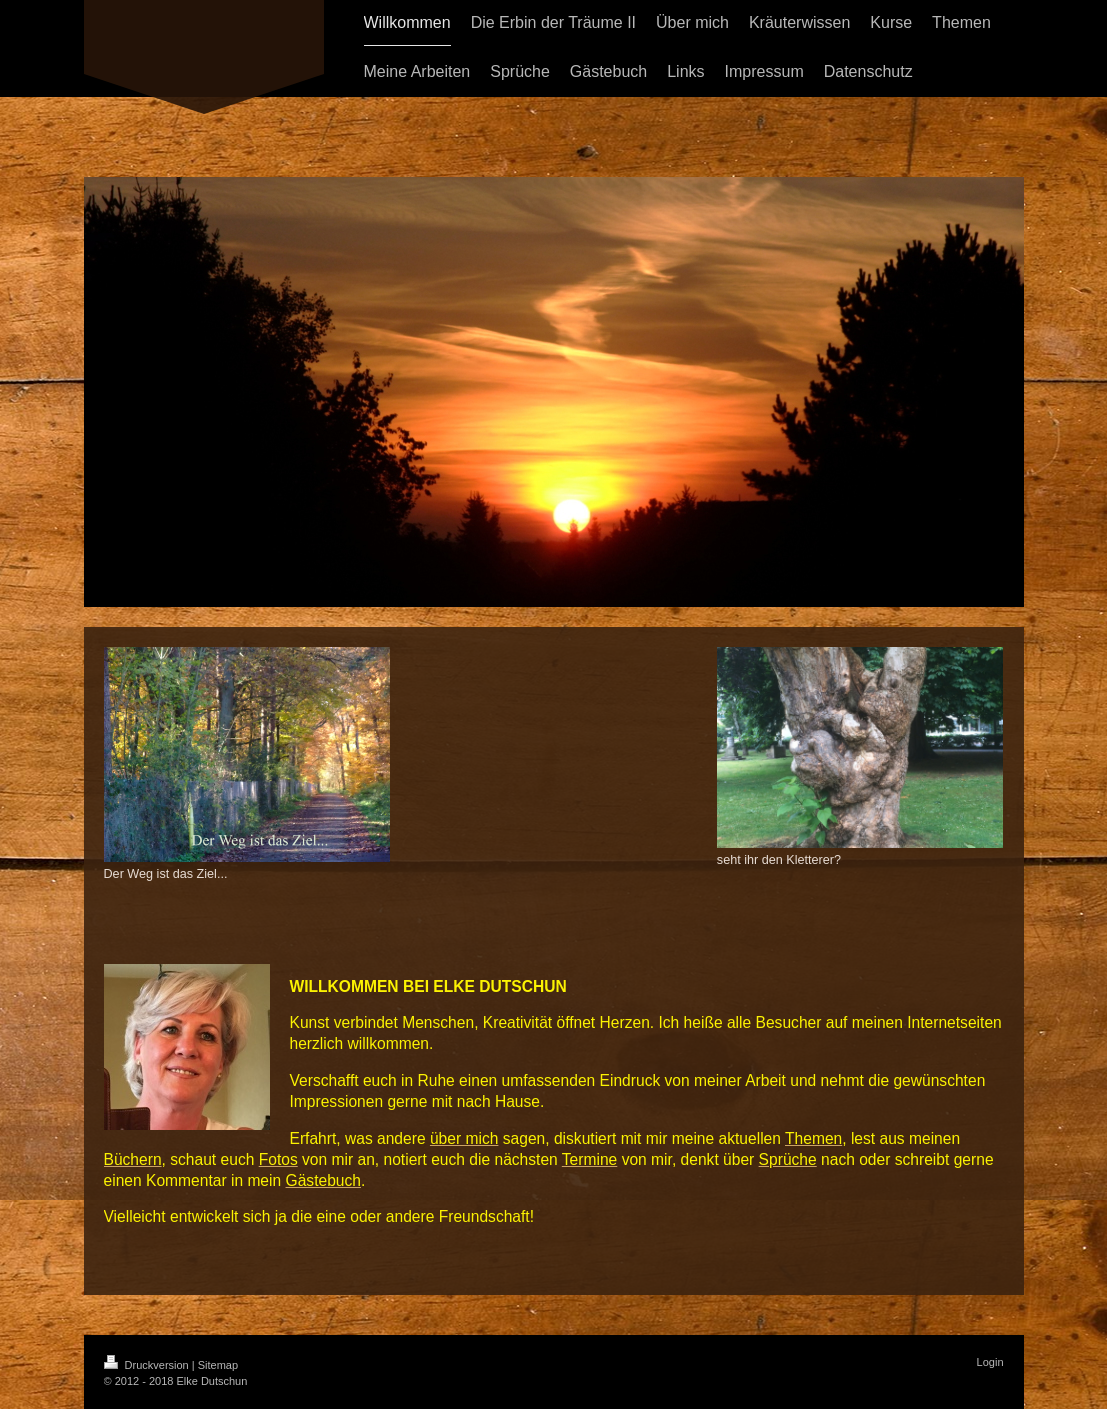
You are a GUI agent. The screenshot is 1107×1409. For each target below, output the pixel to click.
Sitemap (218, 1365)
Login (990, 1362)
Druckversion (148, 1365)
